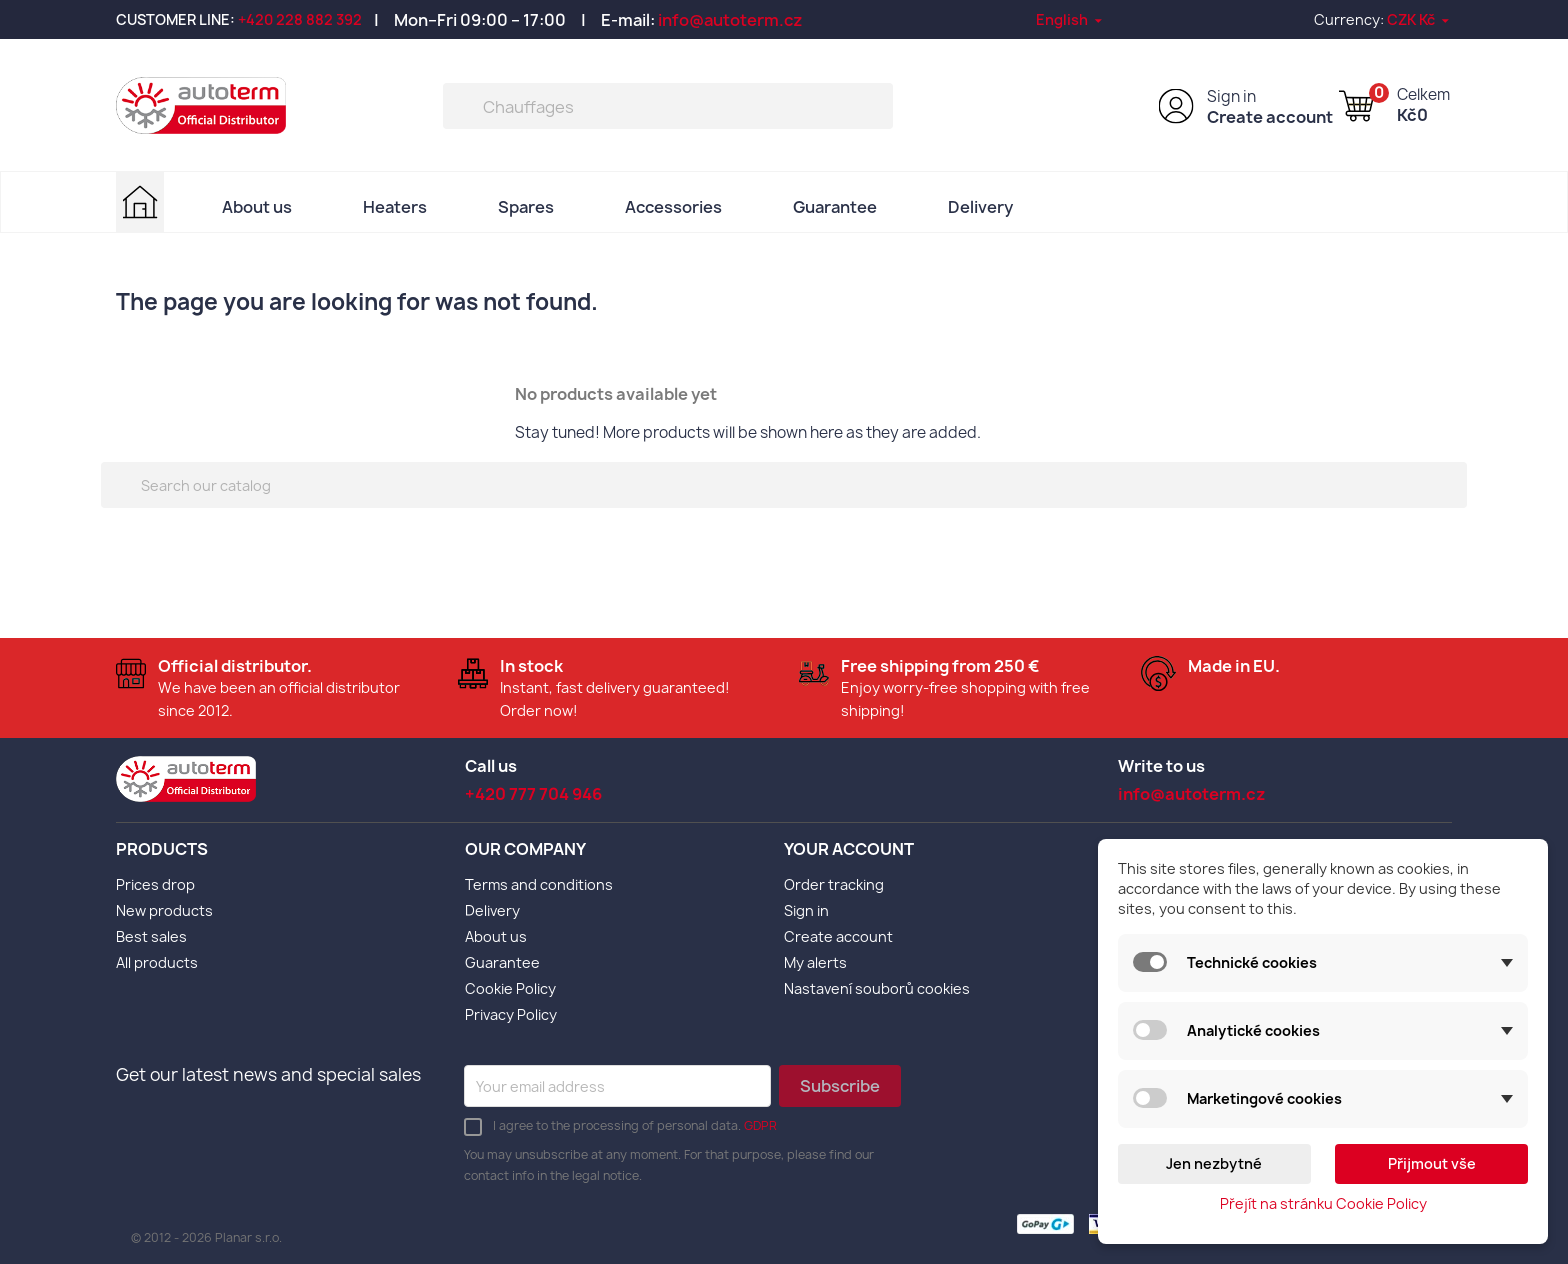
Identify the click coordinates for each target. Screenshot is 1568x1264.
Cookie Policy (510, 988)
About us (257, 207)
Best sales (151, 936)
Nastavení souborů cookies (877, 988)
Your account (849, 849)
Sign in (1231, 96)
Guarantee (835, 207)
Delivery (980, 207)
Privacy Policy (511, 1014)
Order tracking (834, 884)
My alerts (815, 962)
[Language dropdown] (1070, 19)
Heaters (395, 207)
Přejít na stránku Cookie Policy (1323, 1203)
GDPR (760, 1125)
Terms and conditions (539, 884)
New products (164, 910)
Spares (526, 207)
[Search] (668, 106)
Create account (1270, 117)
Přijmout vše (1432, 1163)
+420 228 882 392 (300, 19)
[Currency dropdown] (1419, 19)
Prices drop (155, 884)
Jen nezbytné (1214, 1163)
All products (157, 962)
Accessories (673, 207)
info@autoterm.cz (730, 20)
